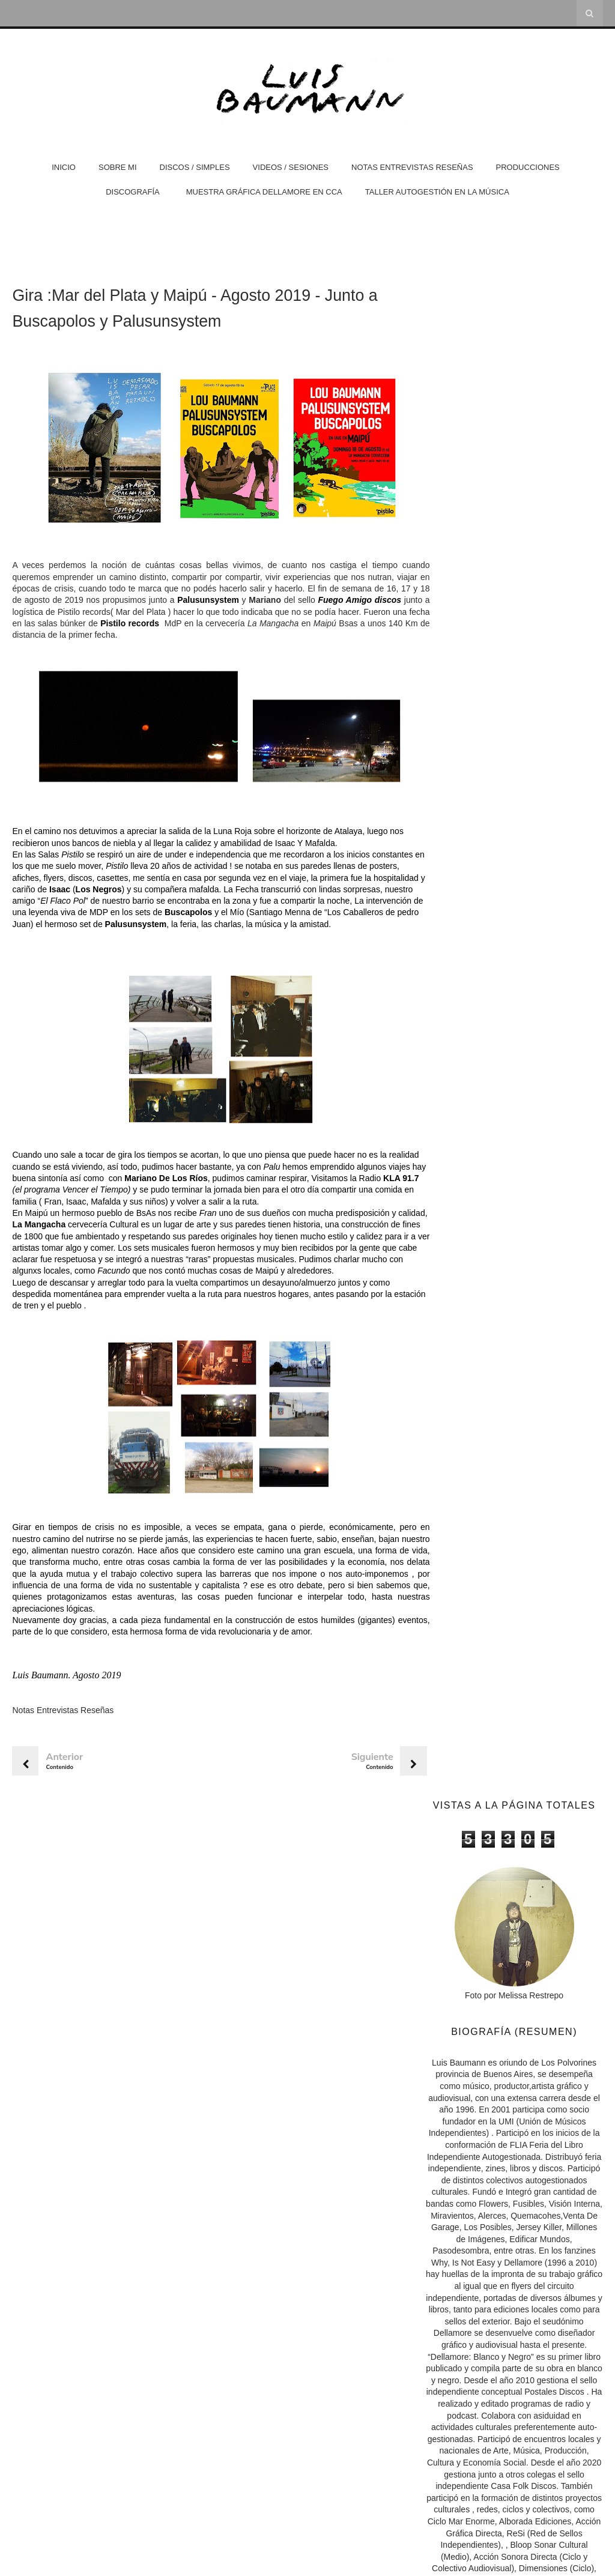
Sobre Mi (117, 167)
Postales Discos (468, 1705)
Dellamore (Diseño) (474, 1690)
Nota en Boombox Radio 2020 (487, 2131)
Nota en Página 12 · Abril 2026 (493, 1982)
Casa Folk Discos (471, 1733)
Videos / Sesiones (291, 167)
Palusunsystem (242, 603)
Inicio (64, 167)
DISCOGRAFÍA (133, 191)
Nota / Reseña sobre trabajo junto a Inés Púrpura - (517, 2116)
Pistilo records (225, 626)
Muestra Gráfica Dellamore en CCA (264, 191)
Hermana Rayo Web (472, 1861)
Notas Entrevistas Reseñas (412, 167)
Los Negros (206, 892)
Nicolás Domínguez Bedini (483, 1847)
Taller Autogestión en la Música (437, 191)
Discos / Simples (195, 167)
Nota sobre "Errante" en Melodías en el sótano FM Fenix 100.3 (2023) (509, 2002)
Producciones (528, 167)
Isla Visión (455, 1832)
